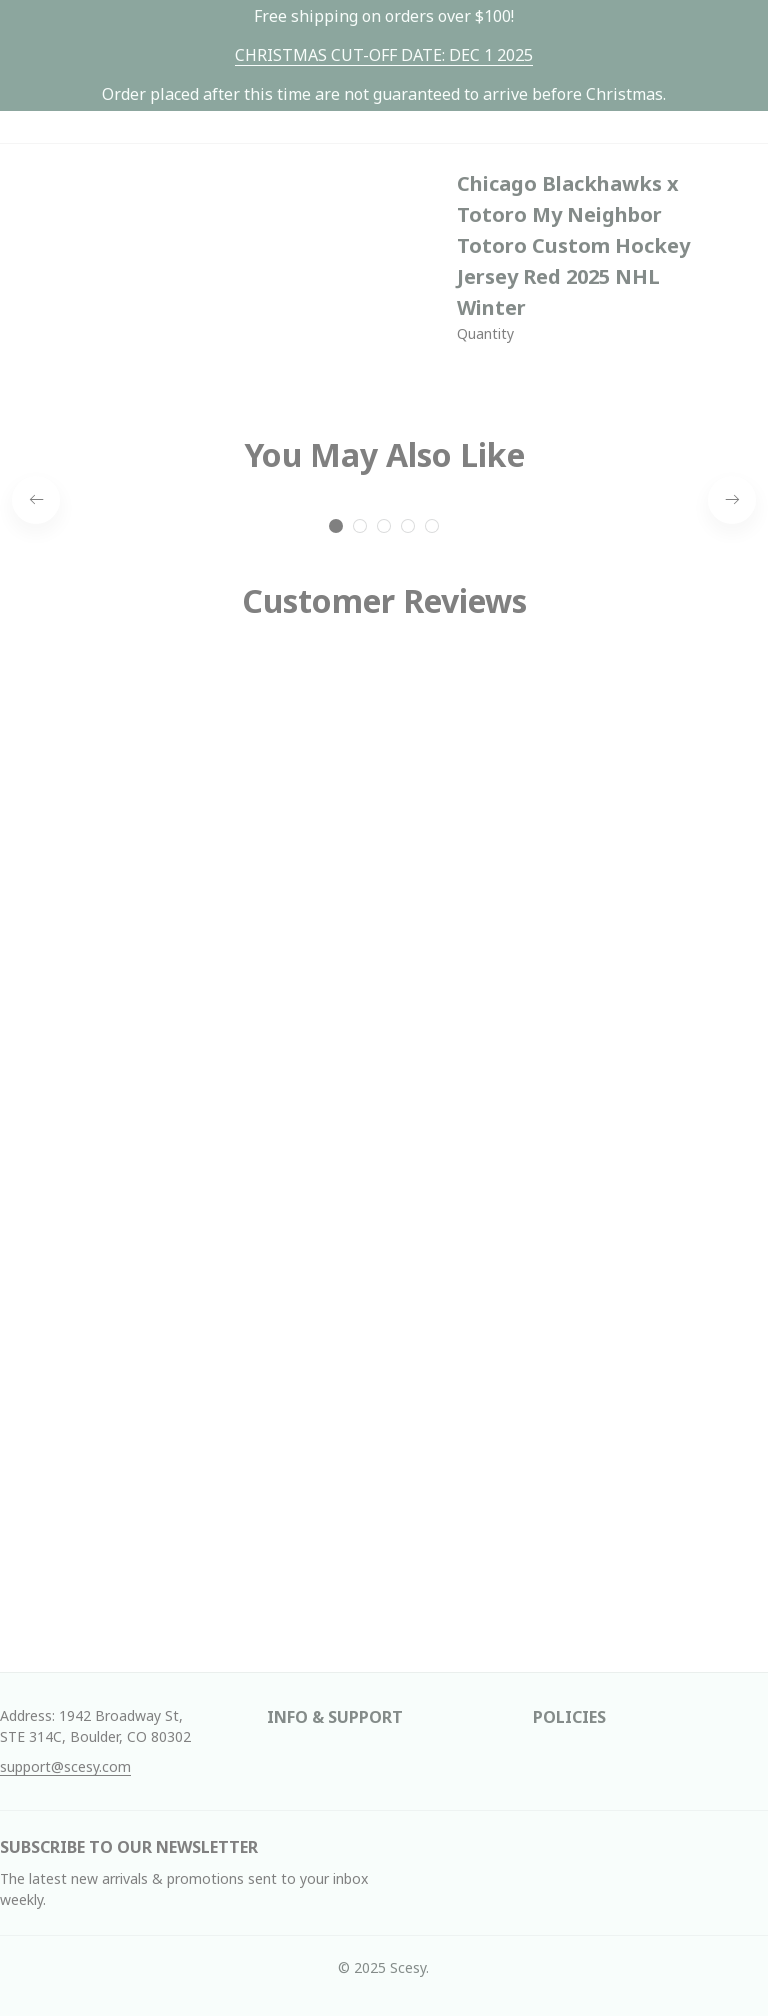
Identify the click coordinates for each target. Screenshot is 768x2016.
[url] (384, 55)
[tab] (336, 526)
